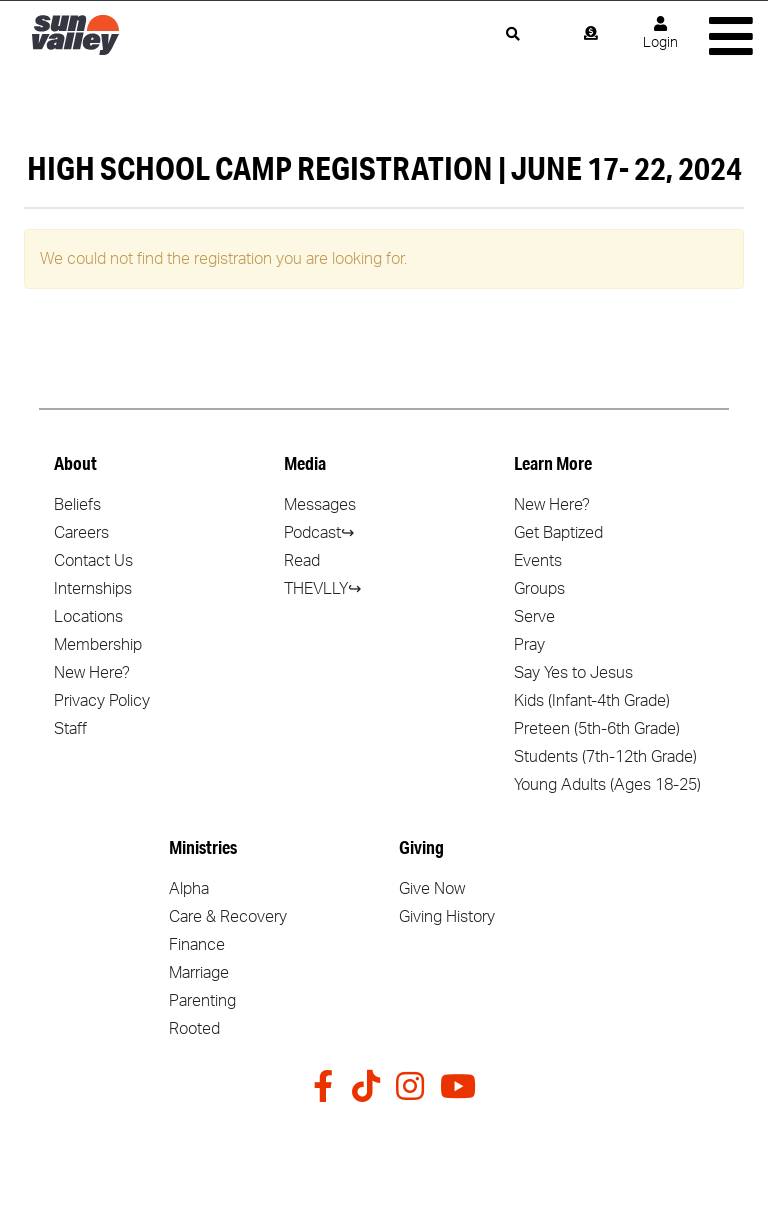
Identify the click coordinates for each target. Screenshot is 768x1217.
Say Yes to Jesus (573, 673)
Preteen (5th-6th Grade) (597, 729)
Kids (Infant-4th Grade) (592, 701)
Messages (320, 505)
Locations (88, 617)
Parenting (202, 1001)
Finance (197, 945)
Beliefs (77, 505)
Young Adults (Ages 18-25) (607, 785)
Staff (70, 729)
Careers (81, 533)
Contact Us (93, 561)
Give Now (432, 889)
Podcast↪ (319, 533)
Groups (539, 589)
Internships (93, 589)
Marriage (199, 973)
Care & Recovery (228, 917)
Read (302, 561)
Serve (534, 617)
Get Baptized (558, 533)
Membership (98, 645)
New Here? (92, 673)
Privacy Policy (102, 701)
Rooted (194, 1029)
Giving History (447, 917)
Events (538, 561)
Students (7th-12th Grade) (605, 757)
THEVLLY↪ (322, 589)
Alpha (189, 889)
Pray (529, 645)
